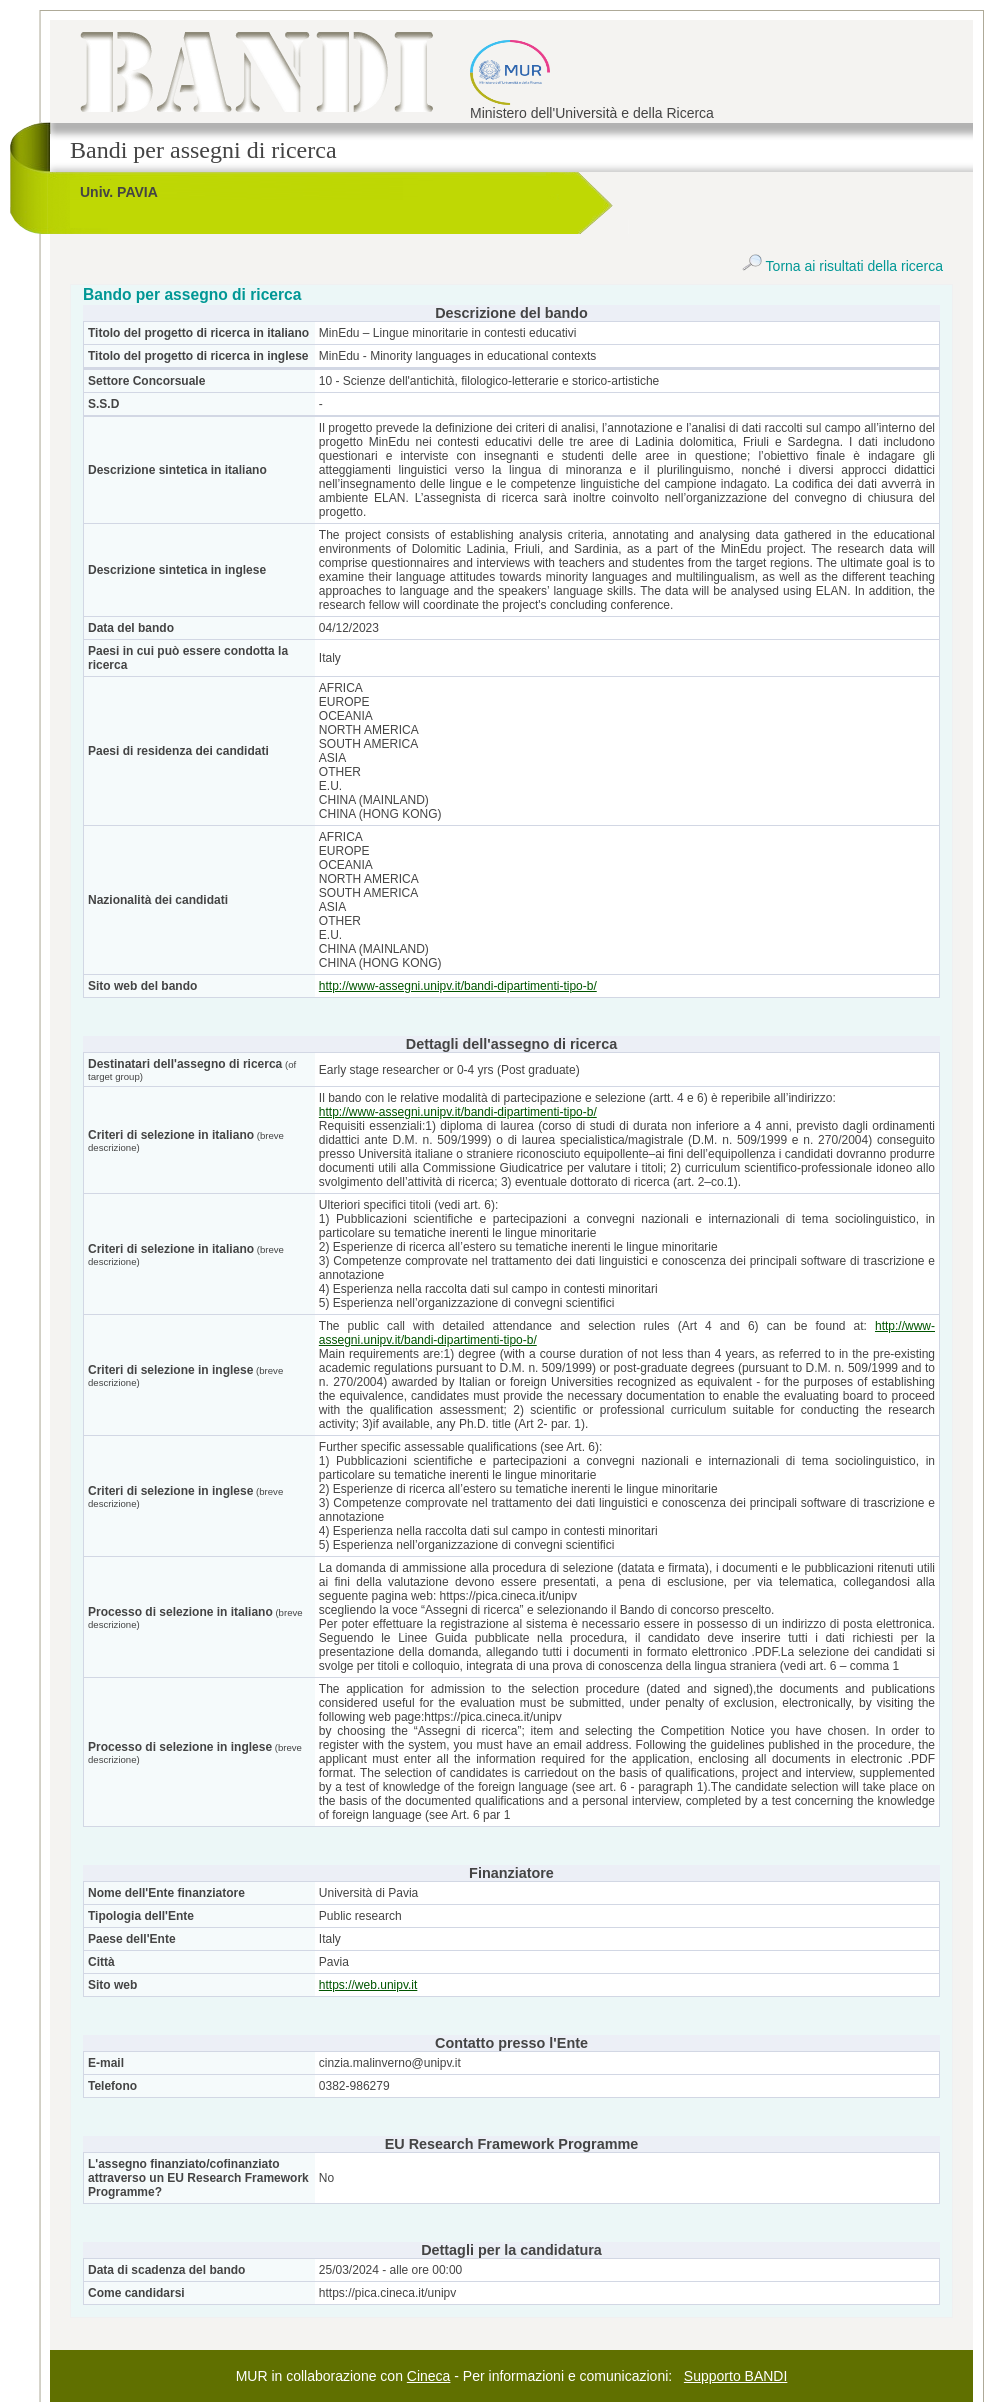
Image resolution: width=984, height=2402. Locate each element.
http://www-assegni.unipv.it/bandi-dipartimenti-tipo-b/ (458, 986)
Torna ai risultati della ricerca (842, 266)
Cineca (429, 2376)
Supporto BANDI (736, 2376)
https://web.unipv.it (368, 1985)
